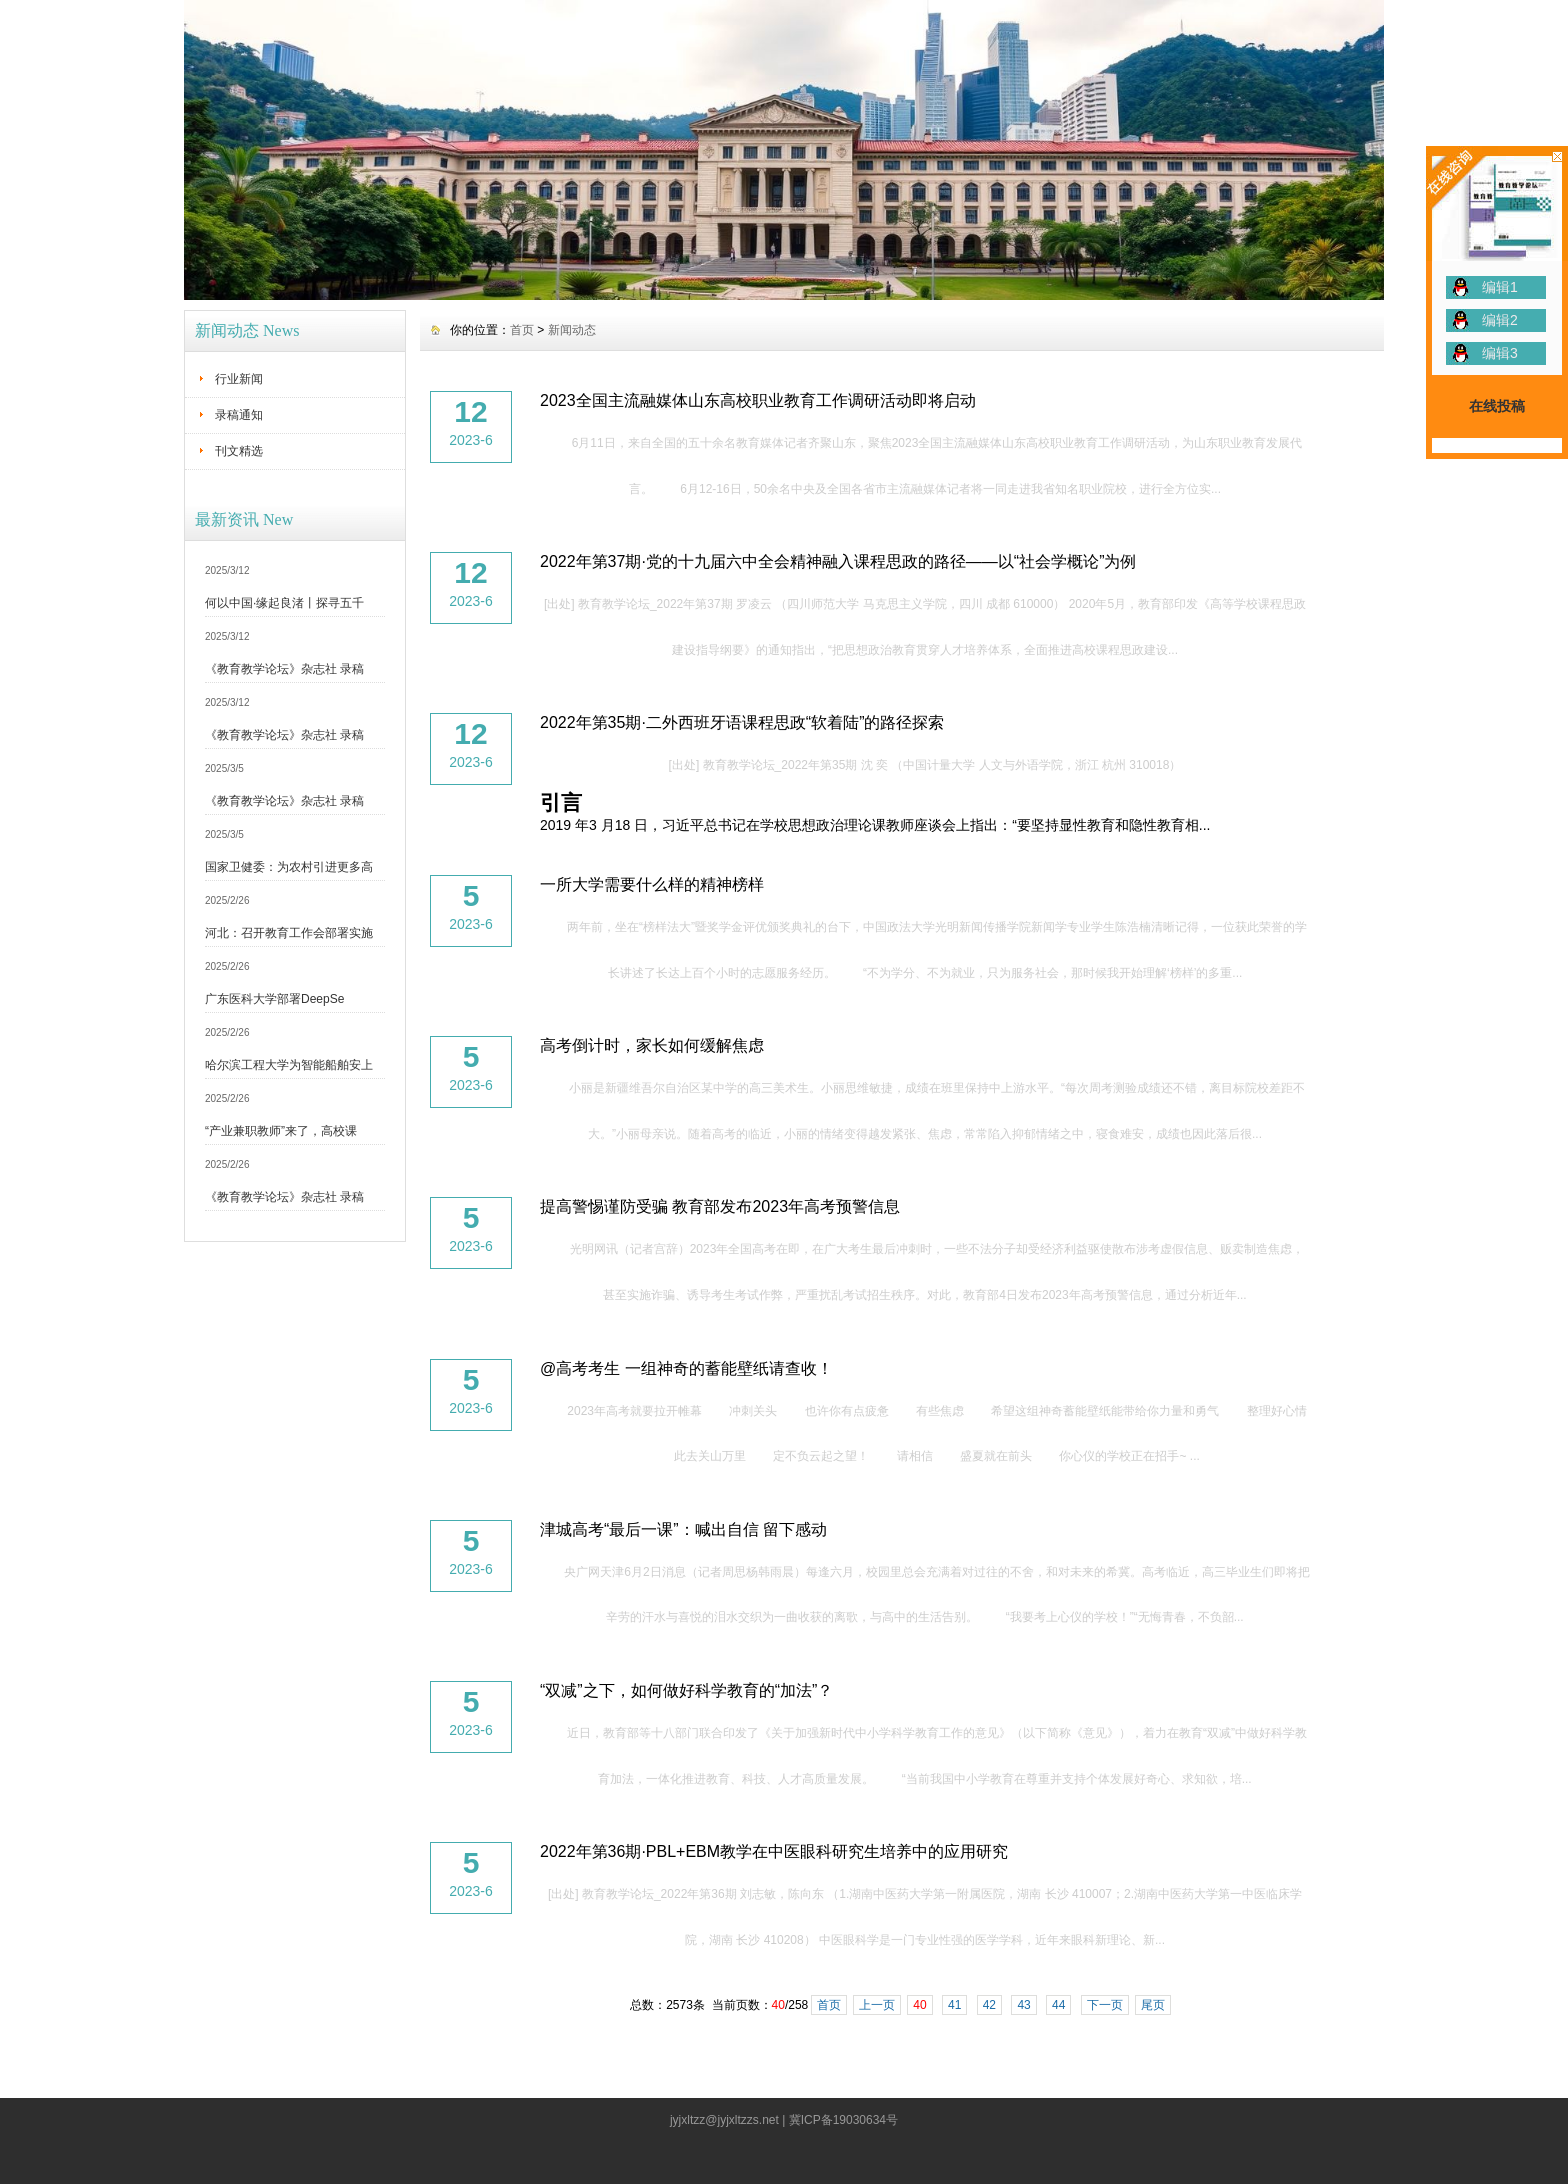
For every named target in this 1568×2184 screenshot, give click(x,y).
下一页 (1105, 2005)
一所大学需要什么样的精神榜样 (652, 884)
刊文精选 (239, 451)
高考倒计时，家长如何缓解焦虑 (652, 1045)
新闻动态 (572, 330)
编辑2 (1500, 320)
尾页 (1153, 2005)
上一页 (877, 2005)
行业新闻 (239, 379)
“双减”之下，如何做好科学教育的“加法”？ (686, 1690)
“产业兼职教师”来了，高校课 (281, 1131)
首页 (522, 330)
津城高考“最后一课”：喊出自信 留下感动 (683, 1529)
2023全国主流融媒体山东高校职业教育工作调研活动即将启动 (758, 400)
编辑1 (1500, 287)
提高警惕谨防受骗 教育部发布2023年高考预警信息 (720, 1206)
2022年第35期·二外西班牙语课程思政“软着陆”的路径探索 (742, 722)
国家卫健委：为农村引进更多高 (289, 867)
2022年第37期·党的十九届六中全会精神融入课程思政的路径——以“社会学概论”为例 (838, 561)
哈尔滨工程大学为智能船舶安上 (289, 1065)
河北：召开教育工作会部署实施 (289, 933)
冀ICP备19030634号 (843, 2120)
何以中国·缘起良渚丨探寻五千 (284, 603)
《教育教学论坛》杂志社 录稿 (284, 669)
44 (1058, 2005)
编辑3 (1500, 353)
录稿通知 (239, 415)
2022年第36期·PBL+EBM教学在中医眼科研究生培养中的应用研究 (774, 1851)
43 (1023, 2005)
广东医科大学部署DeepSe (274, 999)
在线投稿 (1497, 406)
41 (954, 2005)
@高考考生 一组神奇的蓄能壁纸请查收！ (686, 1368)
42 (989, 2005)
